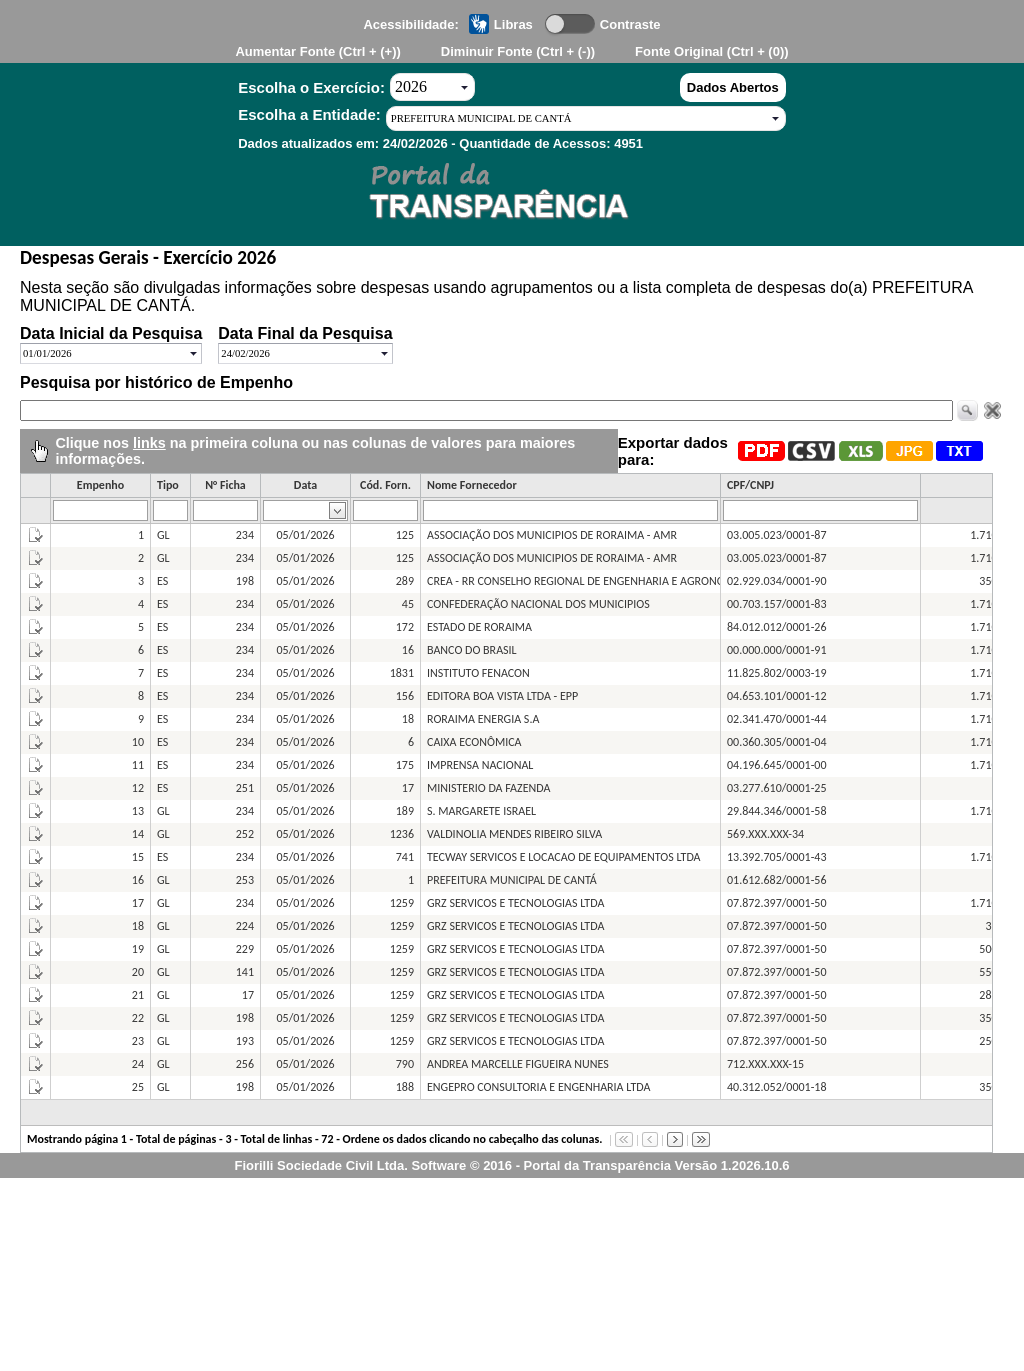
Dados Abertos (733, 87)
